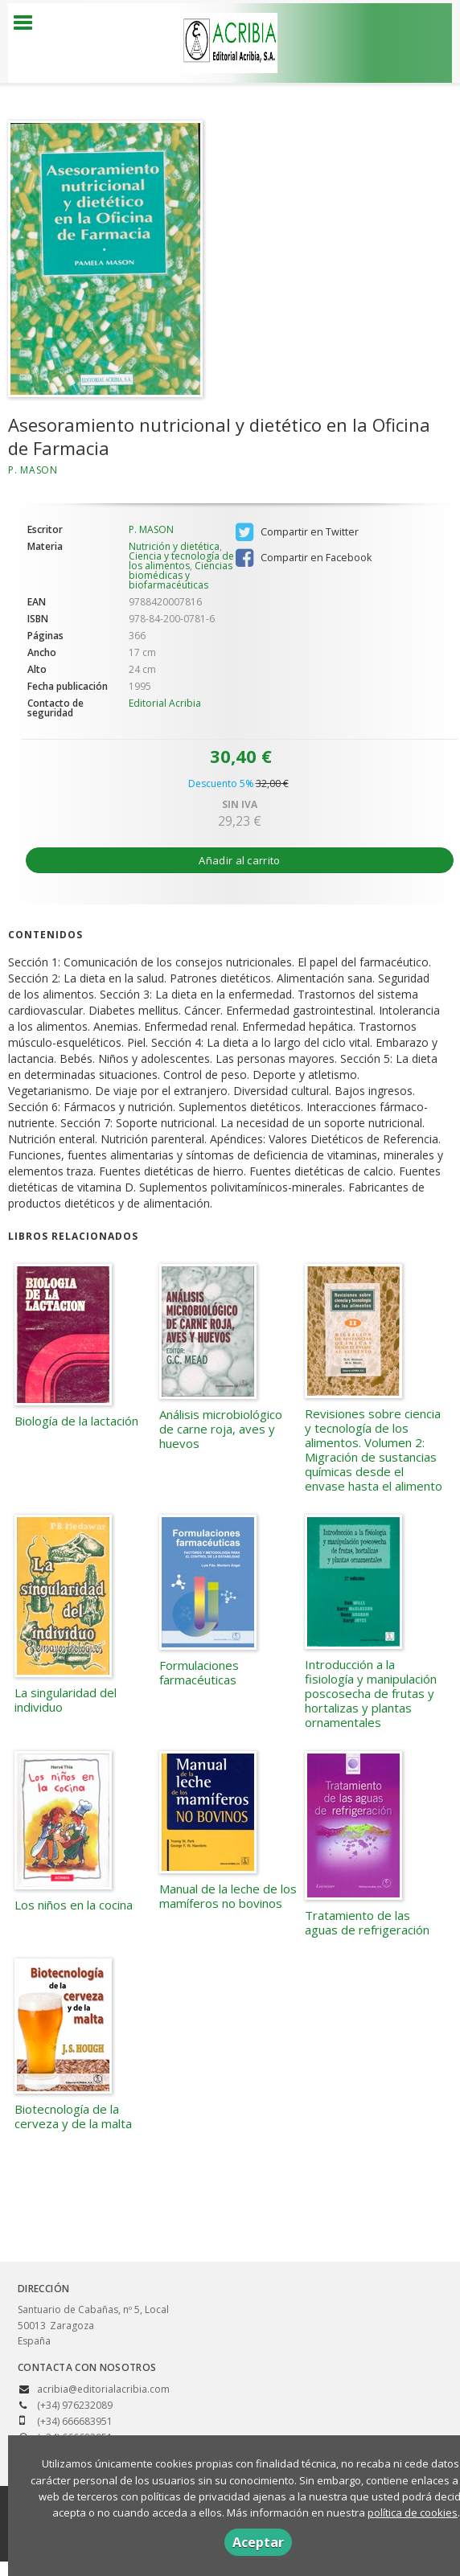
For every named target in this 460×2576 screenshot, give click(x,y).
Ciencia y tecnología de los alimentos (181, 560)
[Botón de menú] (29, 23)
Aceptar (258, 2542)
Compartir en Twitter (297, 532)
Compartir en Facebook (304, 558)
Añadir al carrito (239, 860)
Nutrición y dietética (174, 546)
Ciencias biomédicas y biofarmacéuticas (180, 575)
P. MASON (33, 470)
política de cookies (413, 2512)
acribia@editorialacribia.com (103, 2389)
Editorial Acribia (165, 703)
